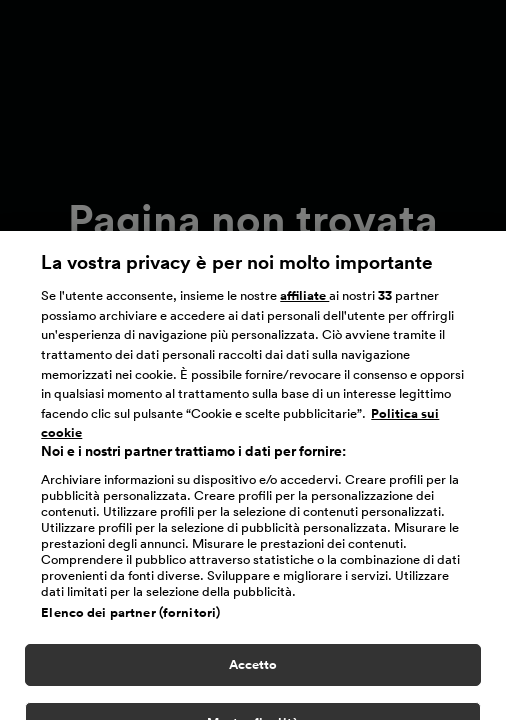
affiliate (304, 302)
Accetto (253, 671)
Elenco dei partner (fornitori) (130, 619)
